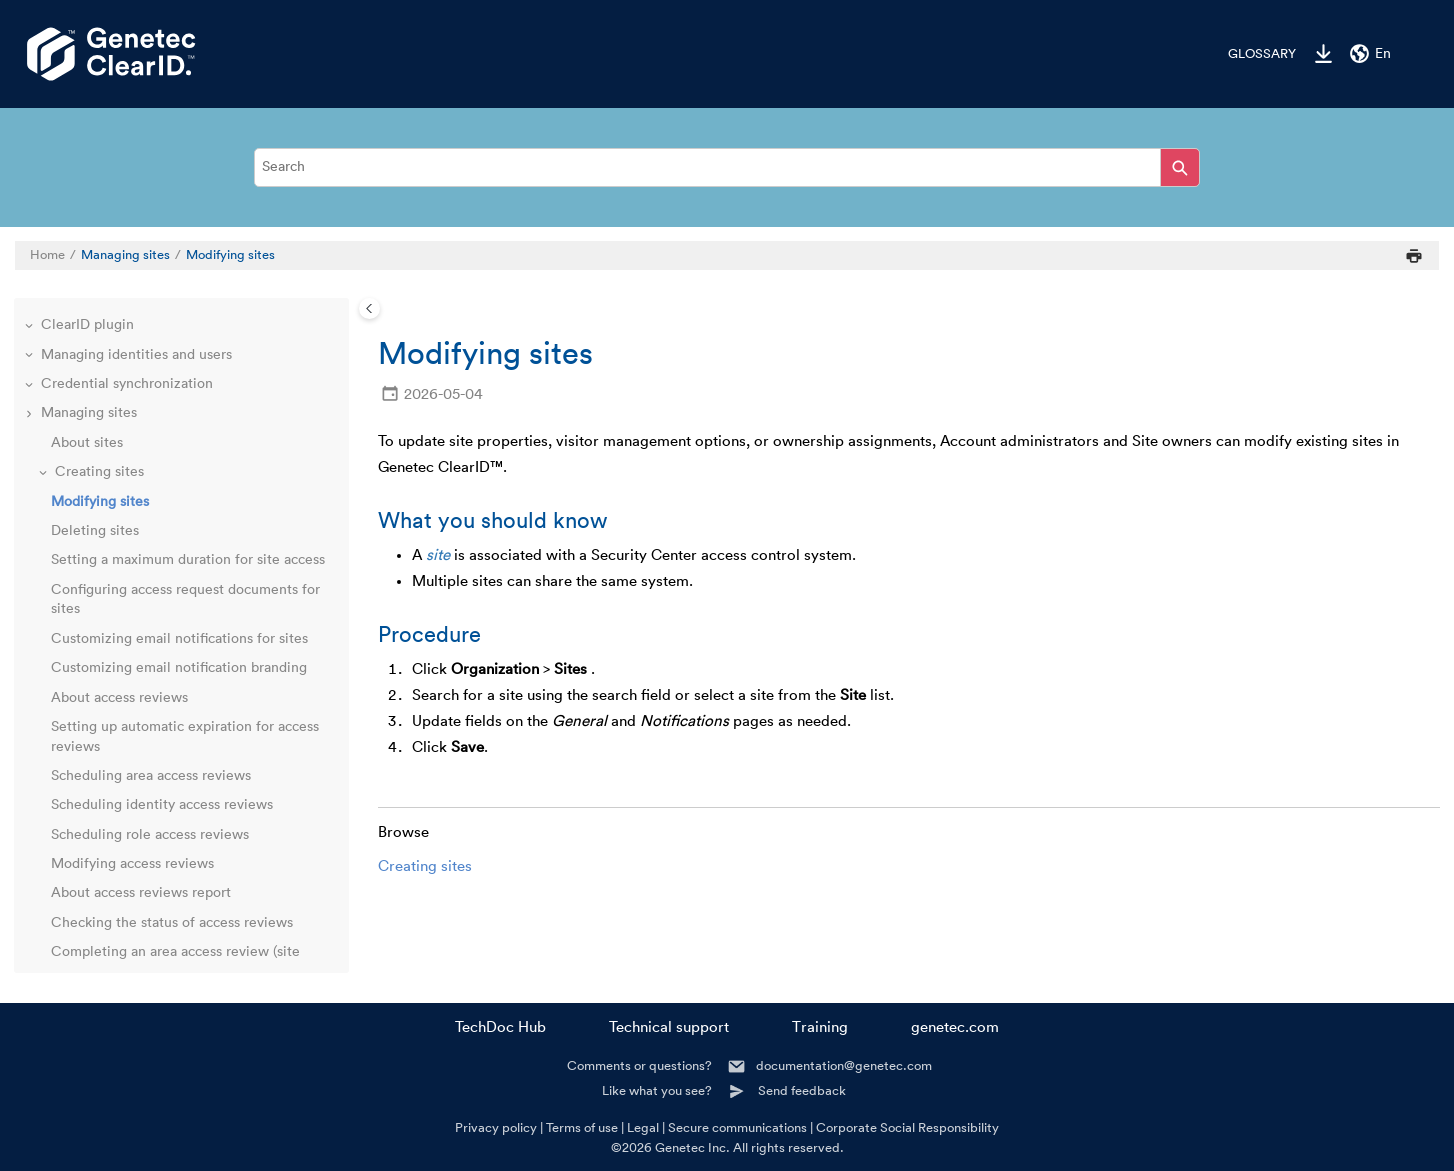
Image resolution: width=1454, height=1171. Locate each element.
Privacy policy (496, 1127)
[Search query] (726, 167)
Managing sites (125, 255)
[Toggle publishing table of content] (369, 308)
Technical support (669, 1027)
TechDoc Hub (500, 1027)
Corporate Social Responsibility (907, 1127)
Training (820, 1027)
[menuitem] (1252, 54)
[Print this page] (1414, 255)
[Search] (1179, 167)
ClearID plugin (87, 325)
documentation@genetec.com (844, 1065)
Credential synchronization (127, 384)
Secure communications (737, 1127)
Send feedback (802, 1090)
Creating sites (425, 866)
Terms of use (582, 1127)
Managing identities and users (136, 355)
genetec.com (955, 1027)
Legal (643, 1127)
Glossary (1262, 54)
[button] (31, 326)
